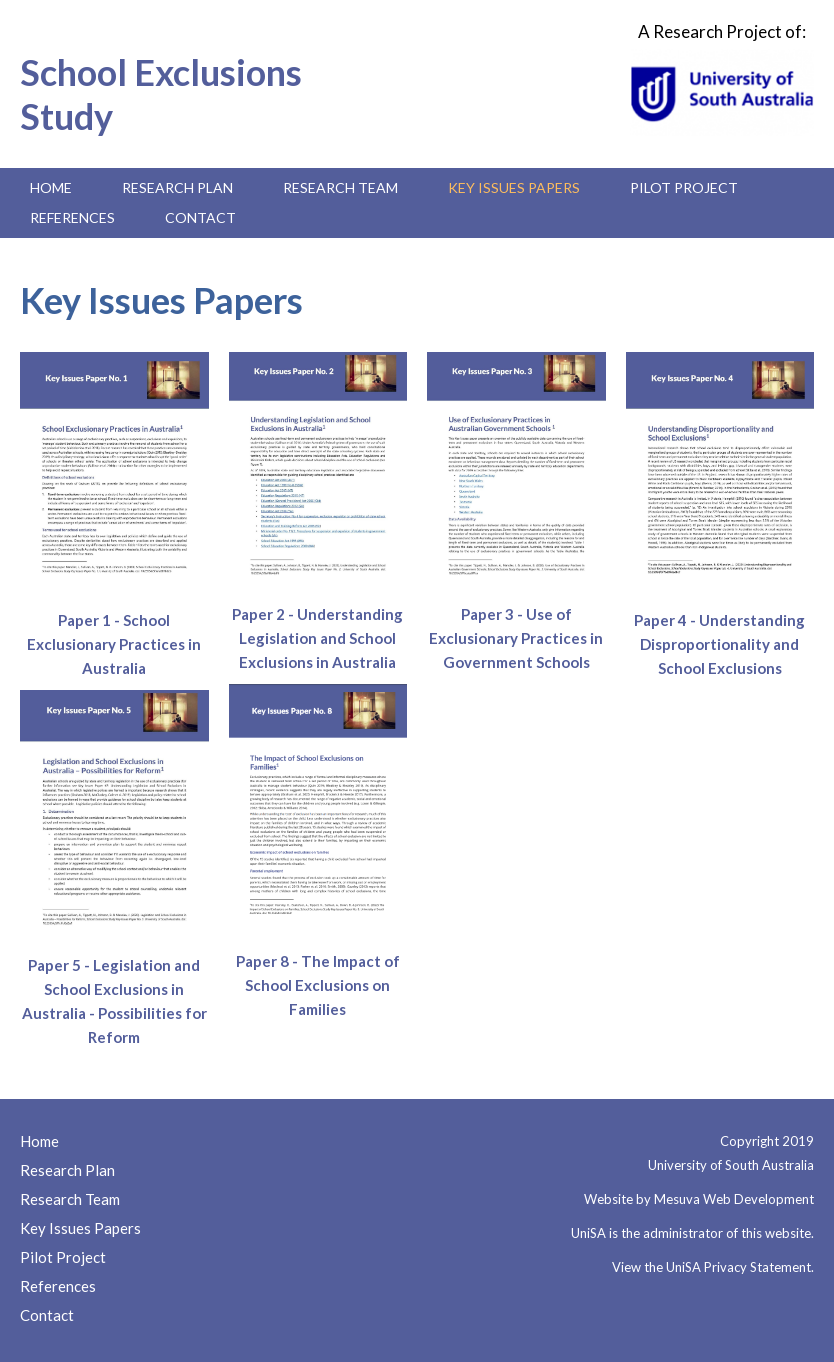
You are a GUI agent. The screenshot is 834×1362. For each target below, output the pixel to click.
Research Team (340, 187)
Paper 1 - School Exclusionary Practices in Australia (114, 644)
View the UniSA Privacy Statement (711, 1267)
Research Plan (177, 187)
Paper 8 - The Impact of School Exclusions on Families (318, 985)
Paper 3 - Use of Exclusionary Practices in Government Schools (516, 638)
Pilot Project (684, 187)
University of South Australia (731, 1165)
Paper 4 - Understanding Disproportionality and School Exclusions (719, 644)
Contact (200, 217)
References (72, 217)
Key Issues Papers (514, 187)
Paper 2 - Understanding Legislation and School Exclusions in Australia (317, 638)
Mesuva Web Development (734, 1199)
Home (51, 187)
